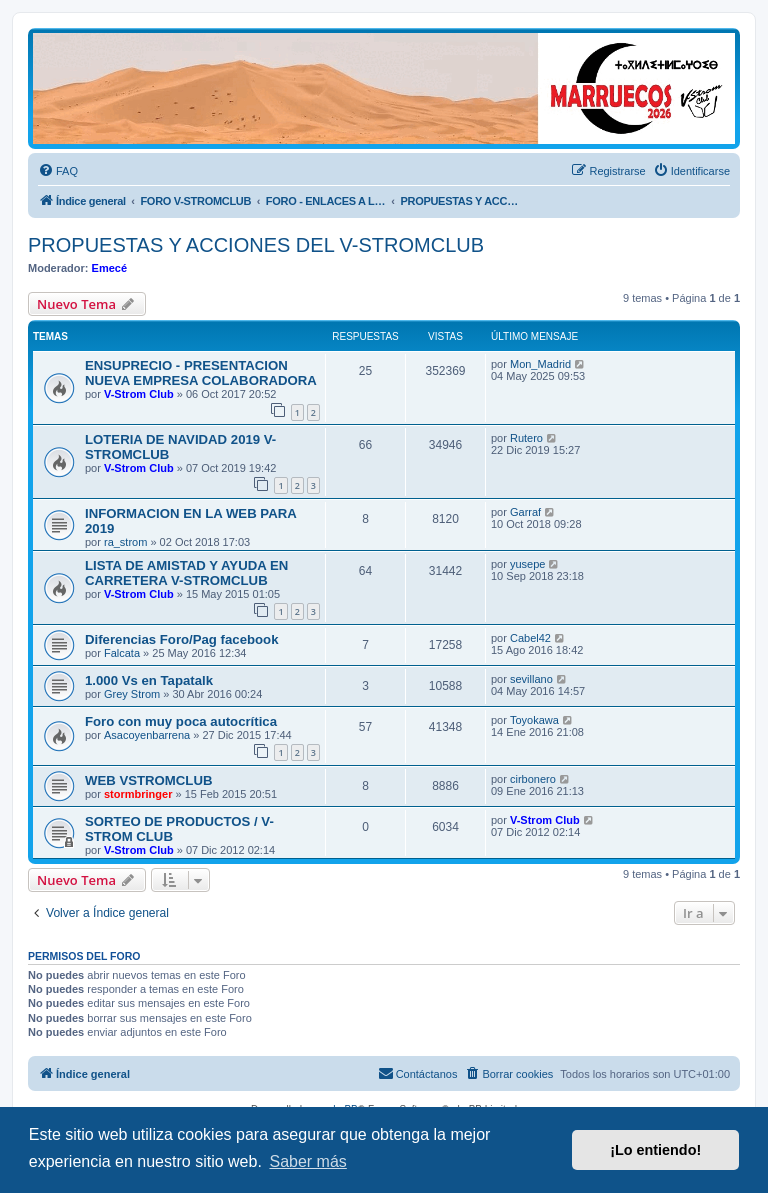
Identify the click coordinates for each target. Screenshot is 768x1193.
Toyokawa (534, 720)
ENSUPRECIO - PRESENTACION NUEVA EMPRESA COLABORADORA (201, 373)
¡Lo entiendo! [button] (655, 1150)
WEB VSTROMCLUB (148, 780)
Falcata (122, 653)
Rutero (526, 438)
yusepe (527, 564)
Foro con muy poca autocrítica (181, 721)
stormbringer (138, 794)
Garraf (525, 512)
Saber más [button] (307, 1161)
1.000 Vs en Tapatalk (149, 680)
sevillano (531, 679)
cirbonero (533, 779)
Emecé (109, 268)
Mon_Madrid (540, 364)
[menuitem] (58, 171)
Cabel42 (530, 638)
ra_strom (125, 542)
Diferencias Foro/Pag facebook (181, 639)
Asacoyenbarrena (147, 735)
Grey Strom (132, 694)
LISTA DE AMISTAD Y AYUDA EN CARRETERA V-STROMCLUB (186, 573)
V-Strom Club (139, 394)
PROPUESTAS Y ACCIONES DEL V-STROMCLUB (256, 245)
